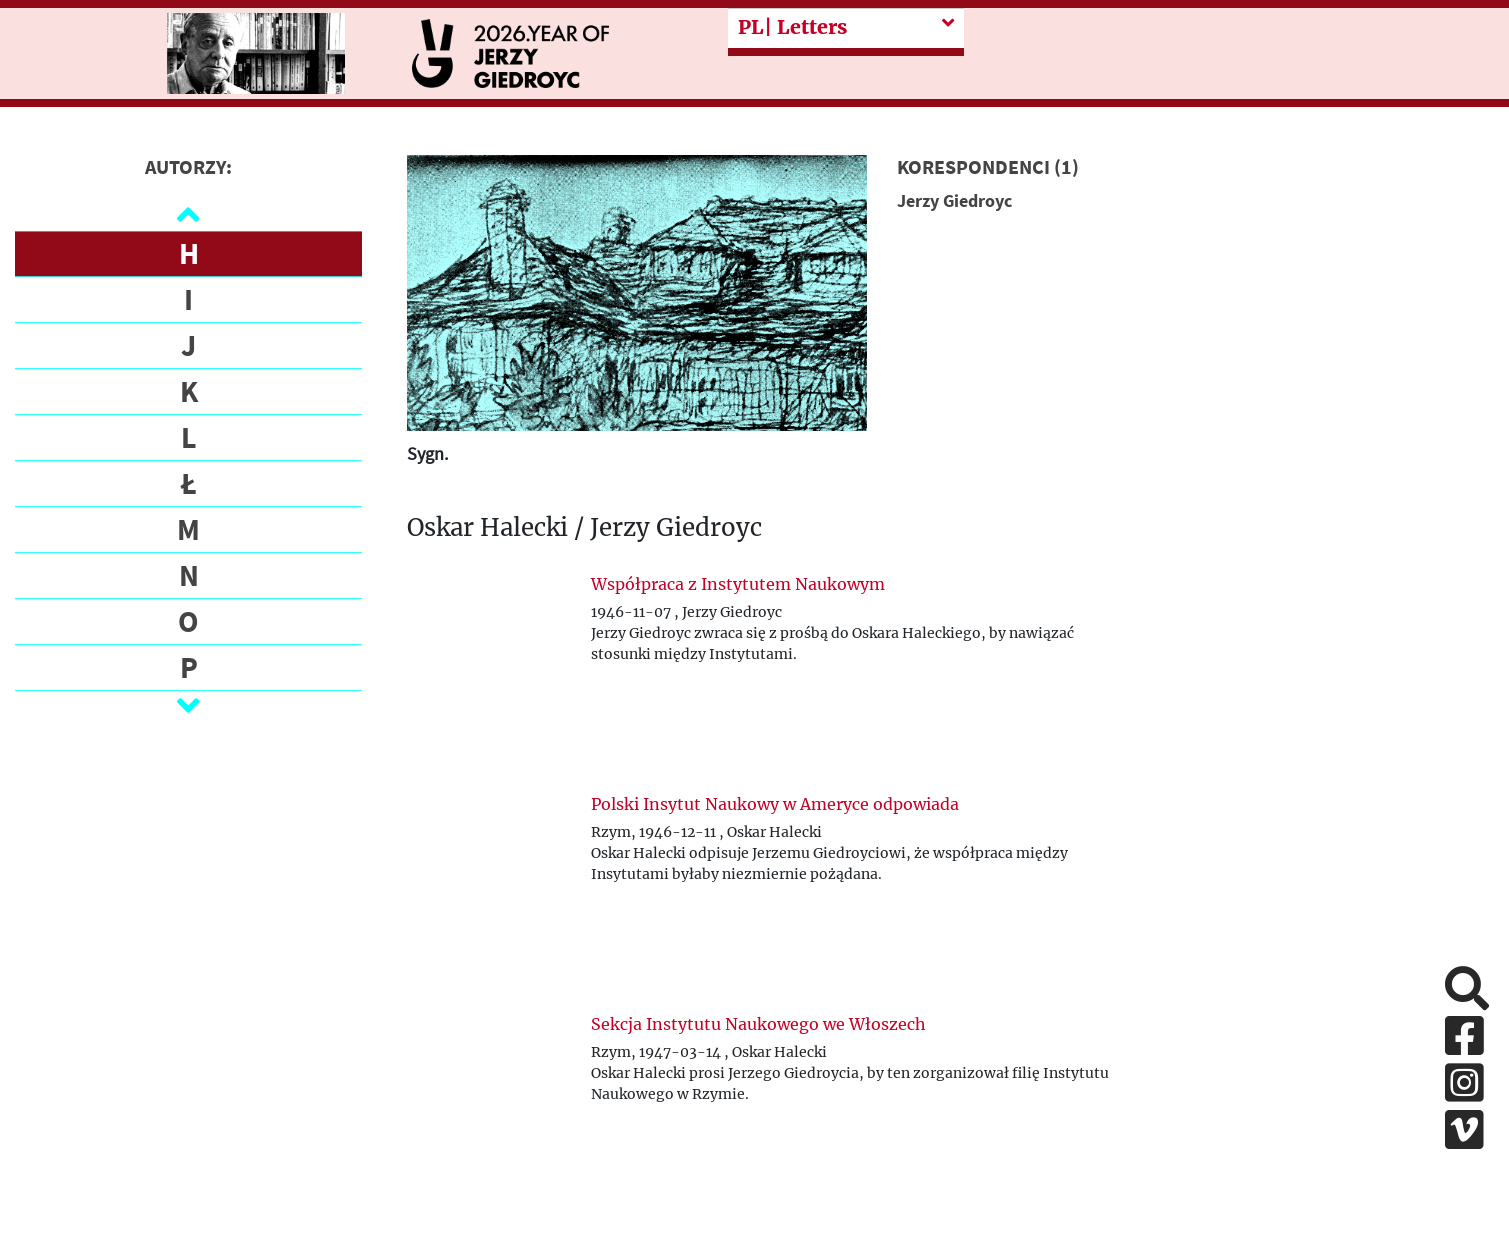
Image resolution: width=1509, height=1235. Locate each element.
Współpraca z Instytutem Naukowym (738, 584)
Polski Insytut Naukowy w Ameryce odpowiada (775, 804)
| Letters (792, 27)
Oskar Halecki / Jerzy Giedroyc (584, 528)
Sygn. (427, 453)
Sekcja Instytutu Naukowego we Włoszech (758, 1024)
